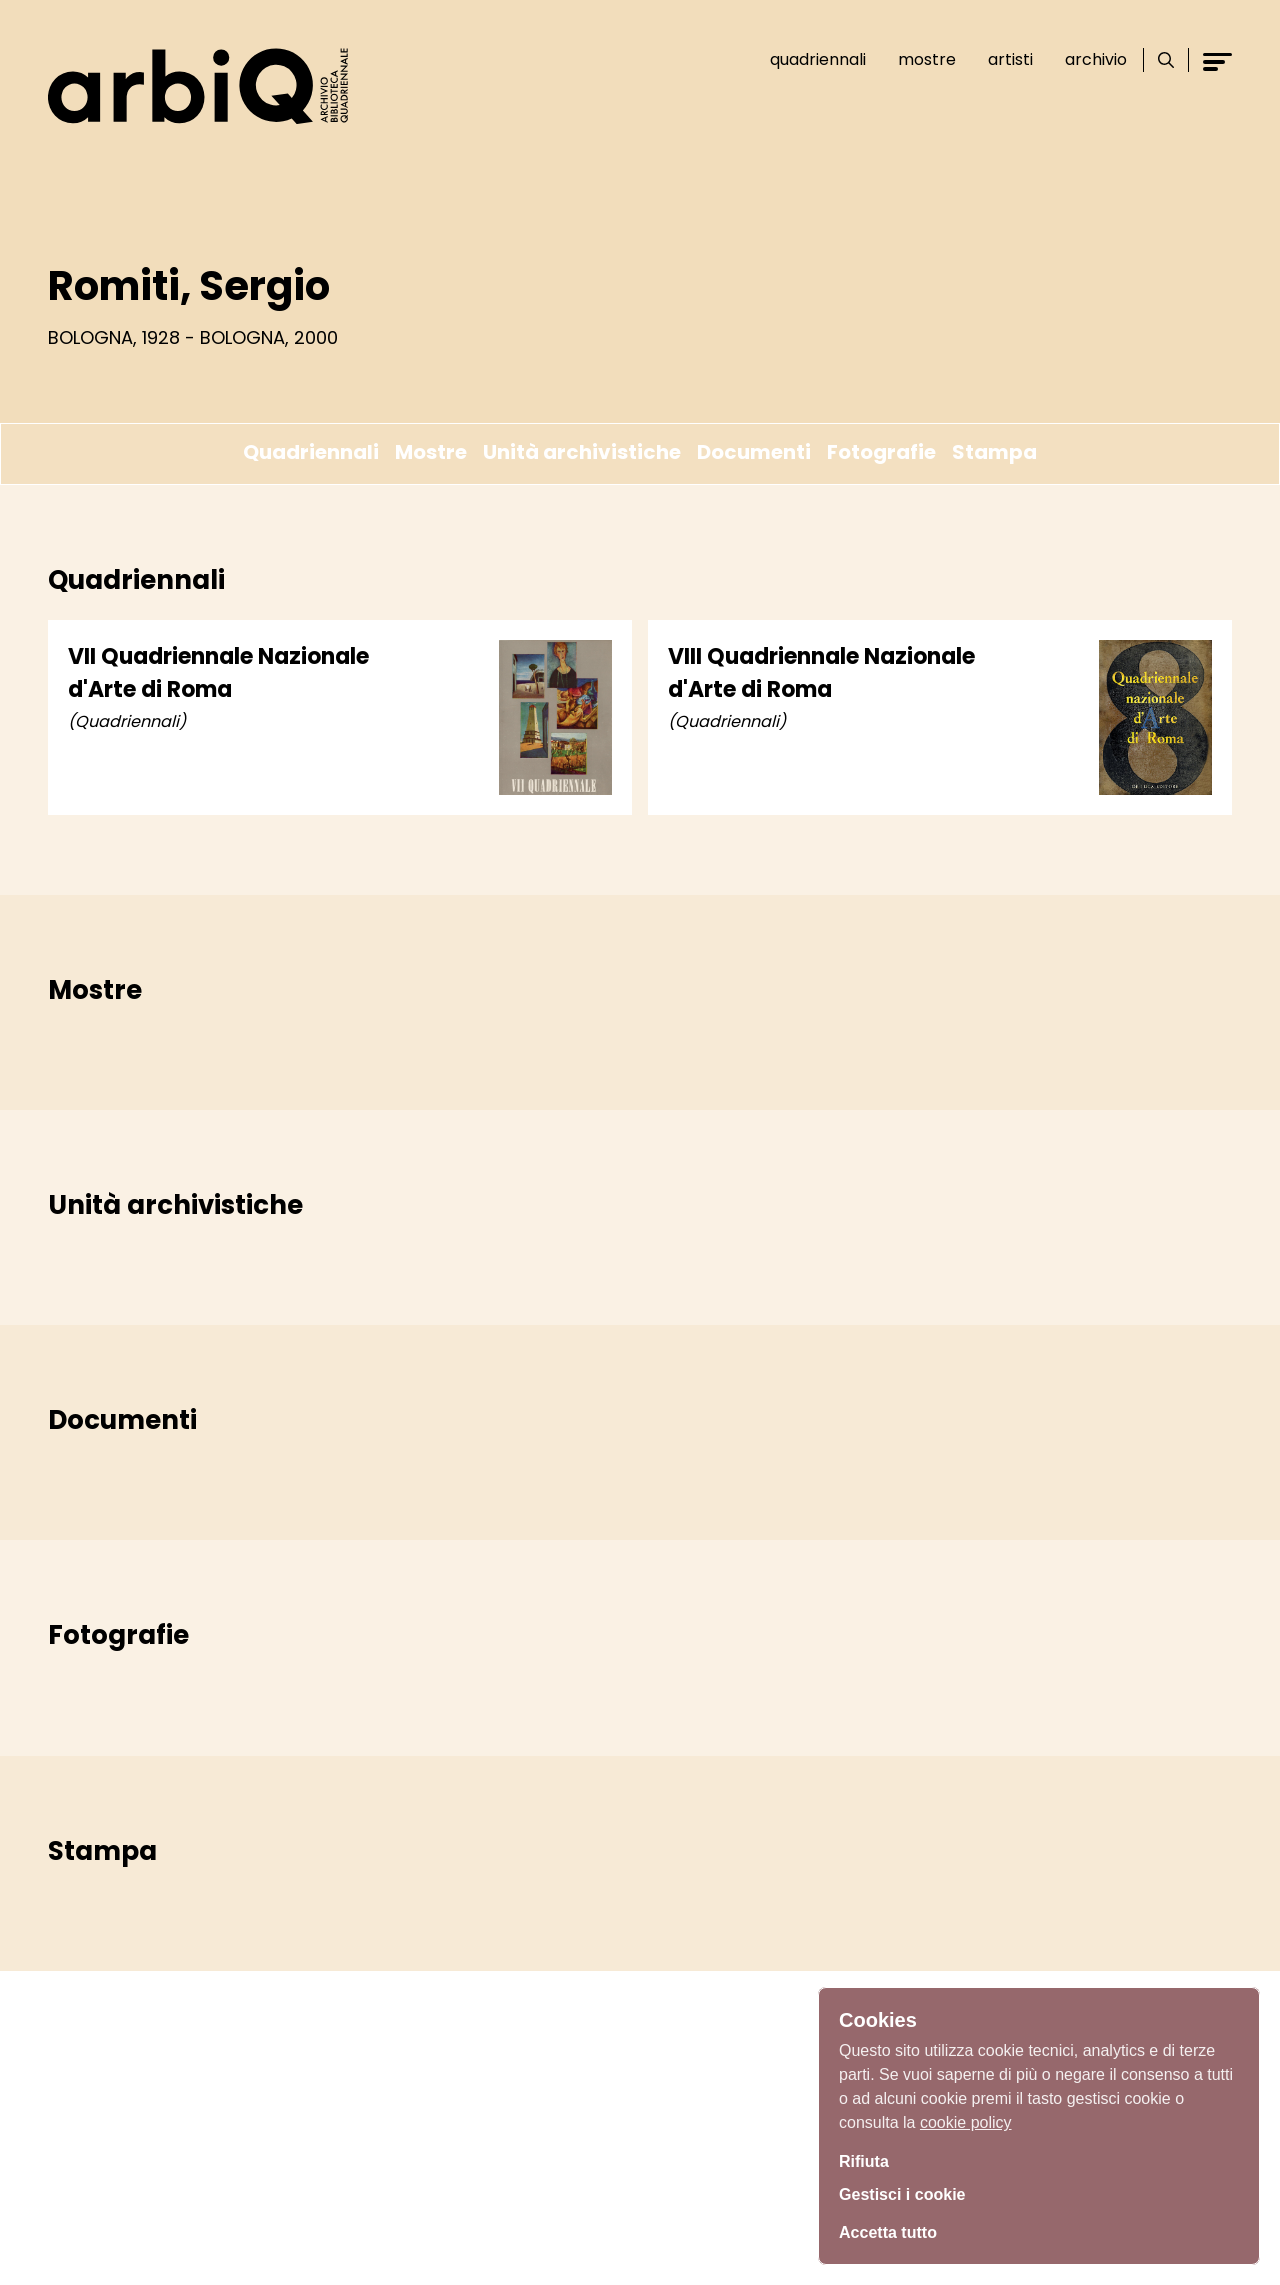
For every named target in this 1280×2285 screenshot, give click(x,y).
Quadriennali (809, 59)
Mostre (918, 59)
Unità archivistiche (582, 452)
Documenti (754, 452)
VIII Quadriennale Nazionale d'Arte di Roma (821, 673)
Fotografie (881, 452)
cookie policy (966, 2116)
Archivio (1087, 59)
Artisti (1001, 59)
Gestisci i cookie (910, 2193)
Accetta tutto (894, 2230)
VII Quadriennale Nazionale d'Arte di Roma (218, 673)
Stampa (994, 452)
